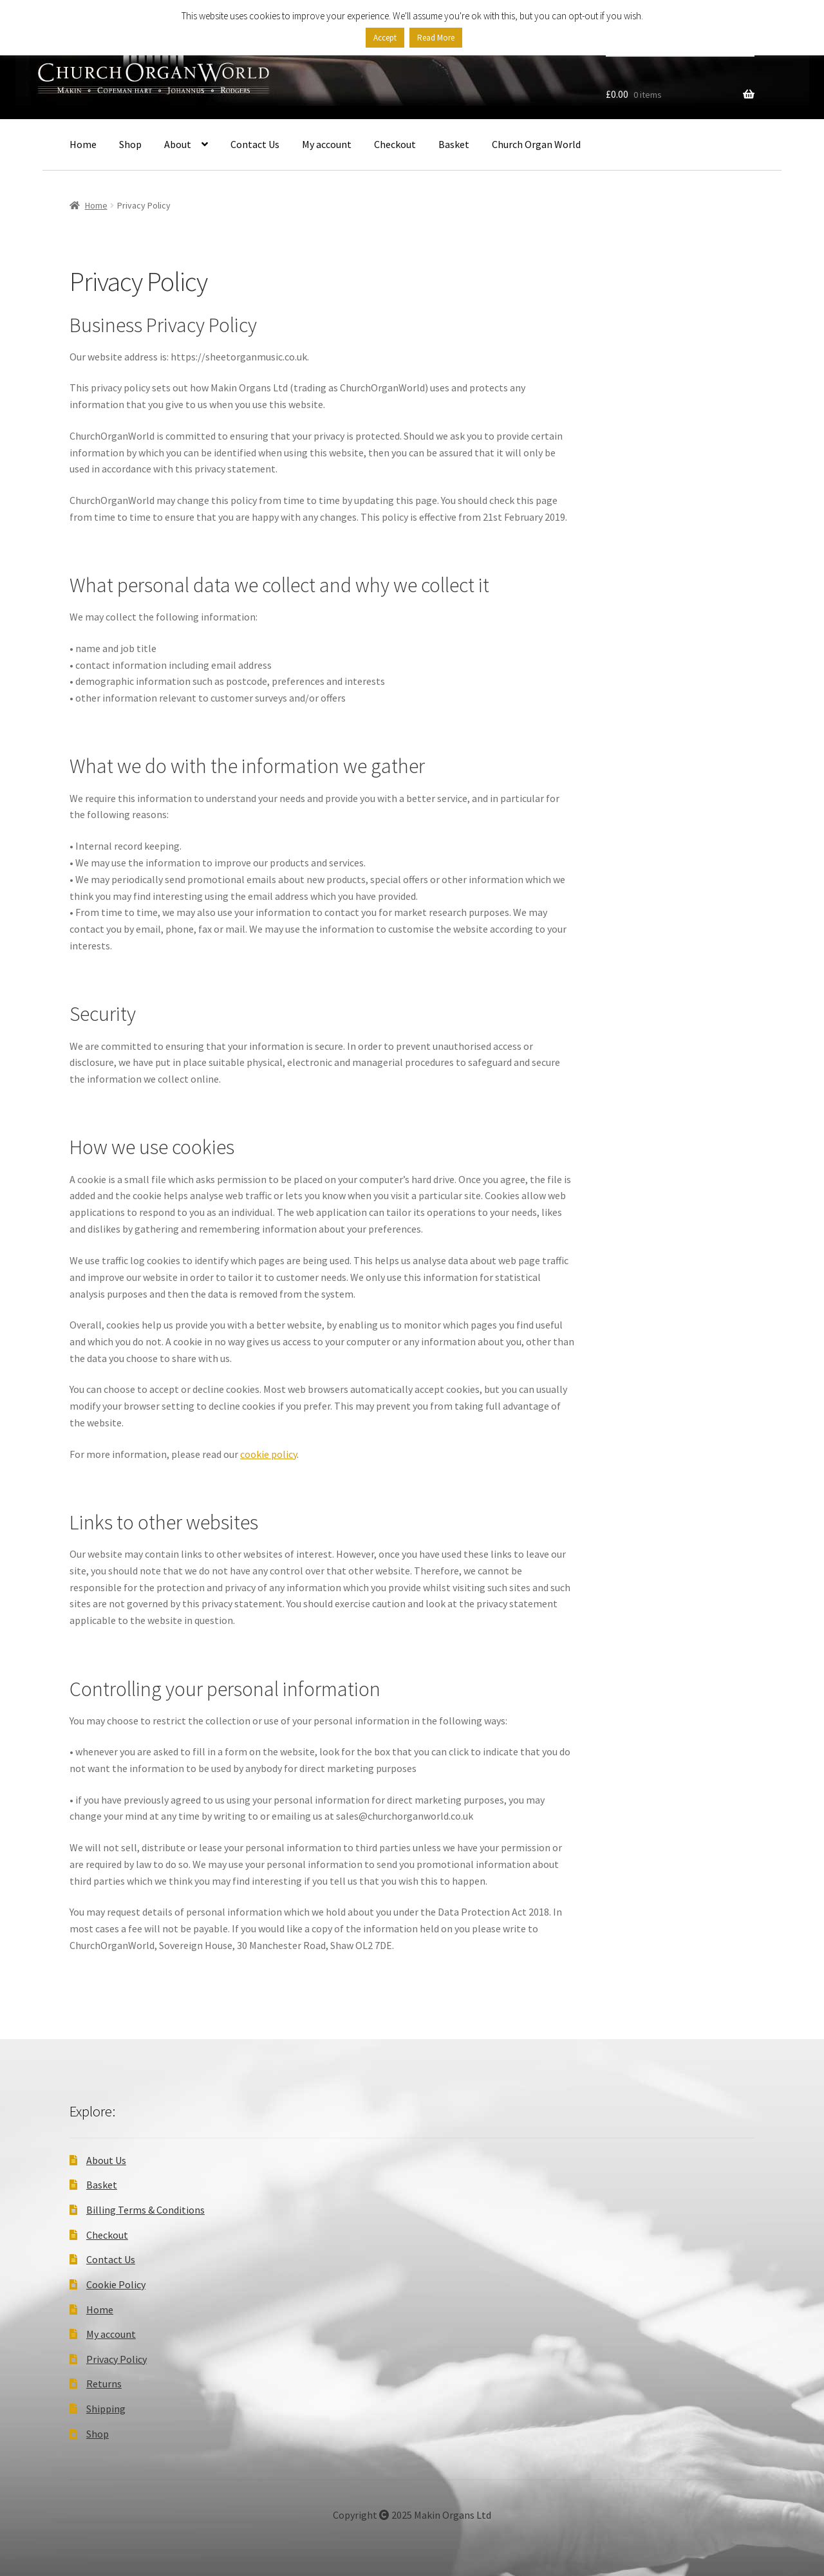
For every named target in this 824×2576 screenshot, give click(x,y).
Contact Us (254, 144)
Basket (453, 144)
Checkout (395, 144)
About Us (106, 2160)
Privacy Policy (116, 2359)
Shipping (106, 2408)
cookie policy (268, 1454)
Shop (130, 144)
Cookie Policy (115, 2284)
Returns (104, 2383)
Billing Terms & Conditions (145, 2209)
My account (326, 144)
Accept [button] (385, 37)
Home (83, 144)
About (177, 144)
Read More (435, 37)
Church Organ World (536, 144)
